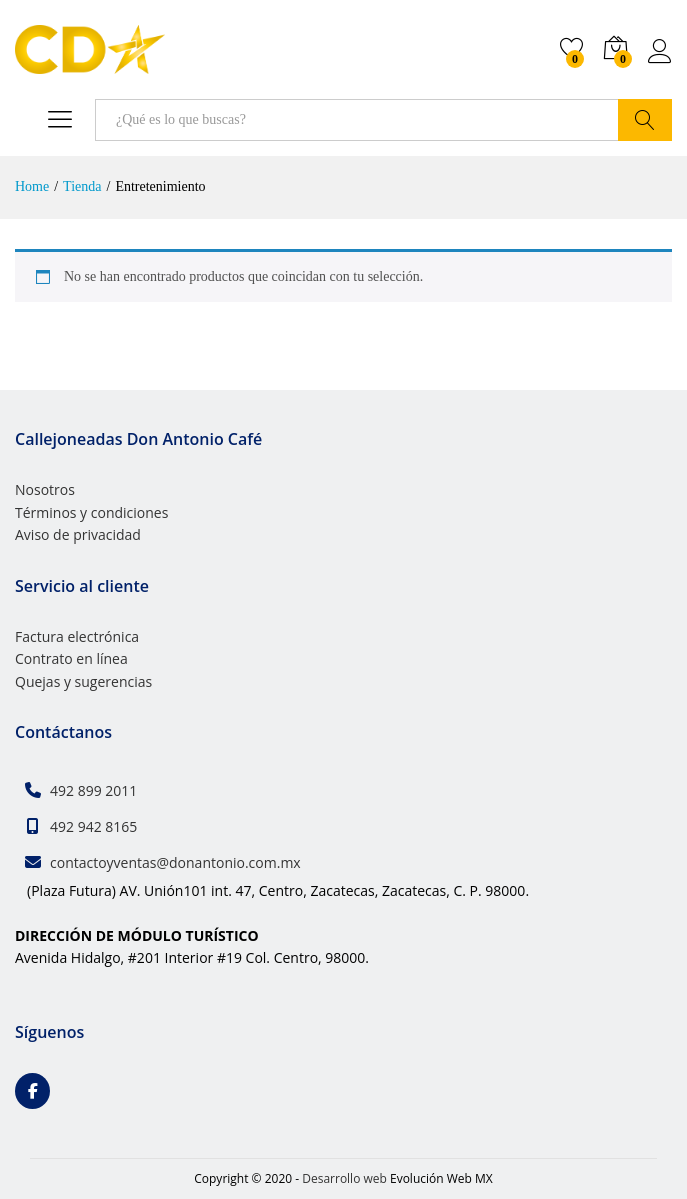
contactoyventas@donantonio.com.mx (175, 862)
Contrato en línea (71, 658)
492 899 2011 (93, 790)
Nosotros (45, 489)
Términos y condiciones (91, 512)
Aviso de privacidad (78, 534)
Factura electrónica (77, 636)
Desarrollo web (344, 1178)
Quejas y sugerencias (83, 681)
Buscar (645, 120)
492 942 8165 (93, 826)
